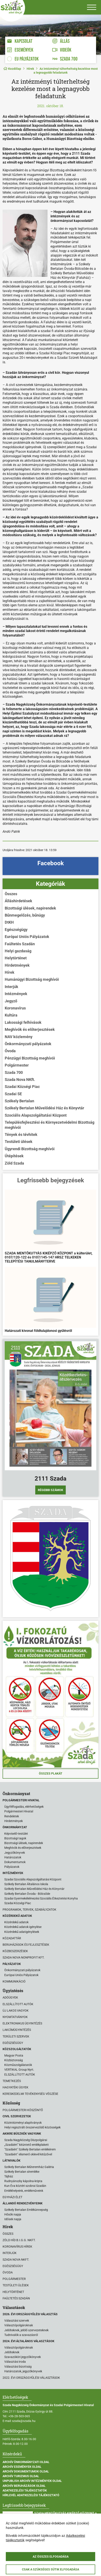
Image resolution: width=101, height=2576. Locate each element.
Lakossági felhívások (23, 1022)
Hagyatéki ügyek (15, 2087)
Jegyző (11, 1001)
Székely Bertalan (19, 1101)
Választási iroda (15, 2361)
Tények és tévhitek (21, 1134)
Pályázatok (11, 1866)
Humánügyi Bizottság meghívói (32, 979)
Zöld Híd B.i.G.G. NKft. (19, 2240)
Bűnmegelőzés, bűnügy (25, 915)
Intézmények (16, 993)
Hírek (30, 68)
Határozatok (12, 1857)
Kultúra (11, 1015)
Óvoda (10, 1051)
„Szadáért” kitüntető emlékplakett (26, 2144)
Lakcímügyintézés (17, 2029)
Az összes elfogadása (51, 2556)
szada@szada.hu (23, 2421)
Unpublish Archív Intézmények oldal (32, 2481)
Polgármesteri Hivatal (18, 1811)
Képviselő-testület (16, 1833)
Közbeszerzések (15, 1951)
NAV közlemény (18, 1036)
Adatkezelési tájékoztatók (25, 2490)
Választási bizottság (18, 2366)
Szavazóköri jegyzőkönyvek (22, 2357)
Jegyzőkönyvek (14, 1852)
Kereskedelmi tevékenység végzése (30, 2093)
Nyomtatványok (15, 2017)
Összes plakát (50, 1773)
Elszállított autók (18, 2004)
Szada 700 (14, 1072)
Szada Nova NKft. (20, 1079)
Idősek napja (12, 2219)
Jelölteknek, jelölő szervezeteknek (26, 2330)
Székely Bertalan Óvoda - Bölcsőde (27, 1893)
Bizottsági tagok (15, 1838)
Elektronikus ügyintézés (22, 2023)
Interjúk (11, 986)
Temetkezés (12, 2081)
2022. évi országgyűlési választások (31, 2377)
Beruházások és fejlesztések (26, 1944)
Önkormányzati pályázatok (28, 1044)
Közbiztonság (13, 2060)
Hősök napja (12, 2214)
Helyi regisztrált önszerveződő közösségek (32, 2127)
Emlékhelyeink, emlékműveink (23, 2190)
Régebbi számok (50, 1490)
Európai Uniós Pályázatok (27, 936)
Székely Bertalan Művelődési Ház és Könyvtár (44, 1108)
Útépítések (14, 1156)
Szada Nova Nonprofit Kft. (23, 1957)
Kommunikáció (14, 1981)
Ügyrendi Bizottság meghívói (30, 1149)
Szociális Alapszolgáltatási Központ (36, 1115)
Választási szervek (16, 2320)
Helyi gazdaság (18, 951)
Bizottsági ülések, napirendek (30, 908)
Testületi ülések (18, 1141)
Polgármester (17, 1065)
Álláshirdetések (18, 901)
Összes (11, 894)
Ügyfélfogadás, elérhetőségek (24, 1806)
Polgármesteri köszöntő (23, 2110)
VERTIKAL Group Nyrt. (19, 2069)
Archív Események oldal (22, 2466)
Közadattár (12, 1938)
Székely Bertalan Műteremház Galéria (29, 2167)
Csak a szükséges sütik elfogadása (50, 2569)
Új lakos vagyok (16, 2010)
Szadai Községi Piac (22, 1086)
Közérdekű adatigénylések (21, 1931)
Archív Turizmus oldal (21, 2476)
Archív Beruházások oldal (24, 2485)
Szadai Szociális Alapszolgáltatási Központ (32, 1879)
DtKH (9, 922)
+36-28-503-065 (19, 2416)
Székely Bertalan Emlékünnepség (26, 2209)
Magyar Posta (13, 2055)
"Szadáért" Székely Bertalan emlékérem (30, 2149)
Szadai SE (13, 1094)
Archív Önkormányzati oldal (26, 2462)
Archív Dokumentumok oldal (26, 2471)
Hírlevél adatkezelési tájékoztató (31, 2495)
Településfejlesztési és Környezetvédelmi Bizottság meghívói (49, 1124)
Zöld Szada (14, 1163)
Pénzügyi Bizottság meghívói (30, 1058)
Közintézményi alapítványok (23, 2122)
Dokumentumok (15, 1862)
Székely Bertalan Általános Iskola (26, 1884)
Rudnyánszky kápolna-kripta (23, 2181)
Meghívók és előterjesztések (30, 1029)
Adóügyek (10, 1997)
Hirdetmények (17, 965)
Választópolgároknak (18, 2325)
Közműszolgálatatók (18, 2065)
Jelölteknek (11, 2352)
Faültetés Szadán (20, 944)
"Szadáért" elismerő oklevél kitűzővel (28, 2154)
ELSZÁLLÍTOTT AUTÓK (19, 2074)
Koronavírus (15, 1008)
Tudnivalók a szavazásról (21, 2335)
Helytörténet (16, 958)
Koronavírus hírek (17, 2246)
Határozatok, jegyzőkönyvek (23, 2371)
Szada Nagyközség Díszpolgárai (25, 2140)
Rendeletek (11, 1816)
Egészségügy (16, 929)
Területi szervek (16, 2036)
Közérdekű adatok (16, 1922)
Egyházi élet (12, 2197)
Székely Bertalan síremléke (21, 2171)
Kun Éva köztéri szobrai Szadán (25, 2185)
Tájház (8, 2176)
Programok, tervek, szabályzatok (29, 1909)
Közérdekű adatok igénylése (22, 1927)
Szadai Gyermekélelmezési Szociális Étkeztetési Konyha (41, 1898)
